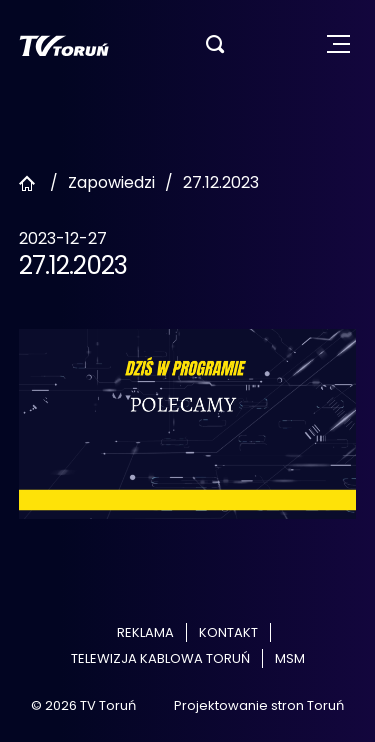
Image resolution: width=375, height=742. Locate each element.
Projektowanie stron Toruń (259, 705)
